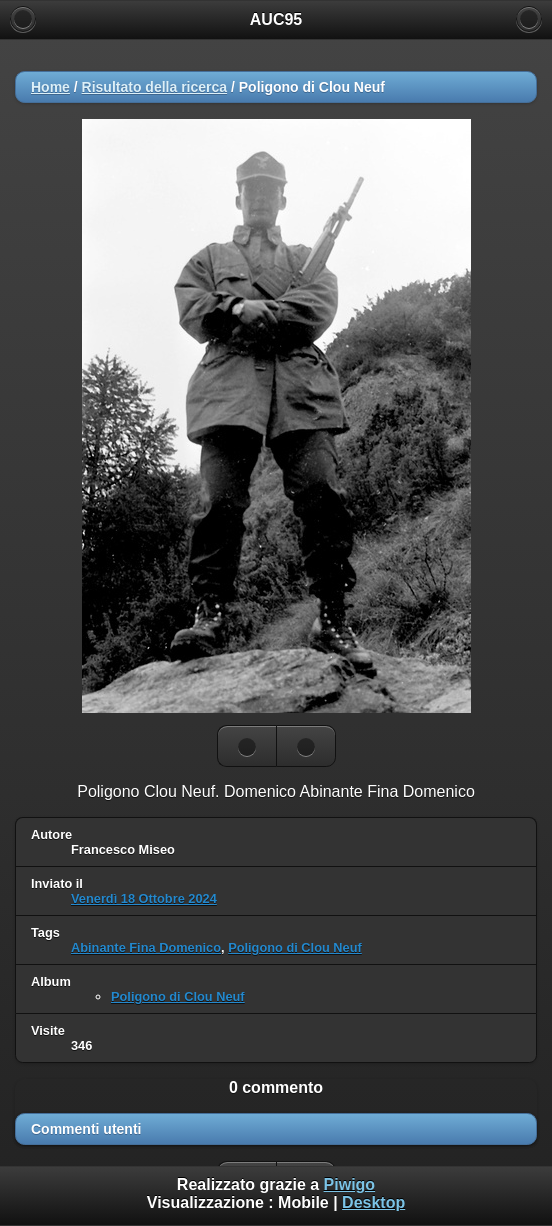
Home (50, 87)
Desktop (373, 1202)
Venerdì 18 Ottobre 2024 (144, 898)
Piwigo (350, 1184)
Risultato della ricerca (155, 87)
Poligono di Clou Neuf (295, 947)
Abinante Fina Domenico (146, 947)
